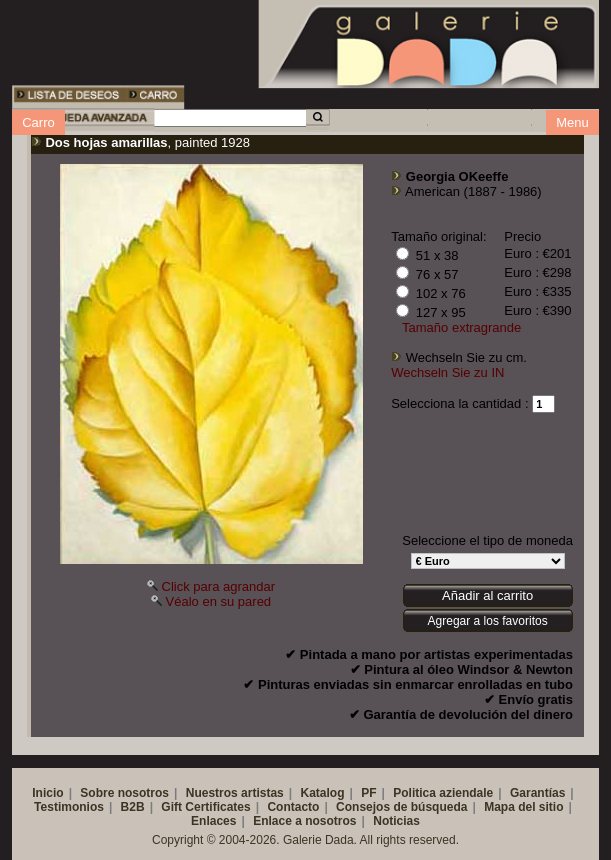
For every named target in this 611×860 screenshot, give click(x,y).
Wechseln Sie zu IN (447, 372)
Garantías (537, 793)
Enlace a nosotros (304, 821)
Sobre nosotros (124, 793)
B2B (133, 807)
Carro (38, 122)
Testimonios (69, 807)
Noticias (396, 821)
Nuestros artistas (235, 793)
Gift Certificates (205, 807)
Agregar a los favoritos (488, 621)
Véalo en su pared (219, 601)
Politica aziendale (443, 793)
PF (368, 793)
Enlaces (213, 821)
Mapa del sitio (523, 807)
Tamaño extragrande (461, 327)
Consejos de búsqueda (401, 807)
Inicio (47, 793)
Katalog (322, 793)
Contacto (293, 807)
